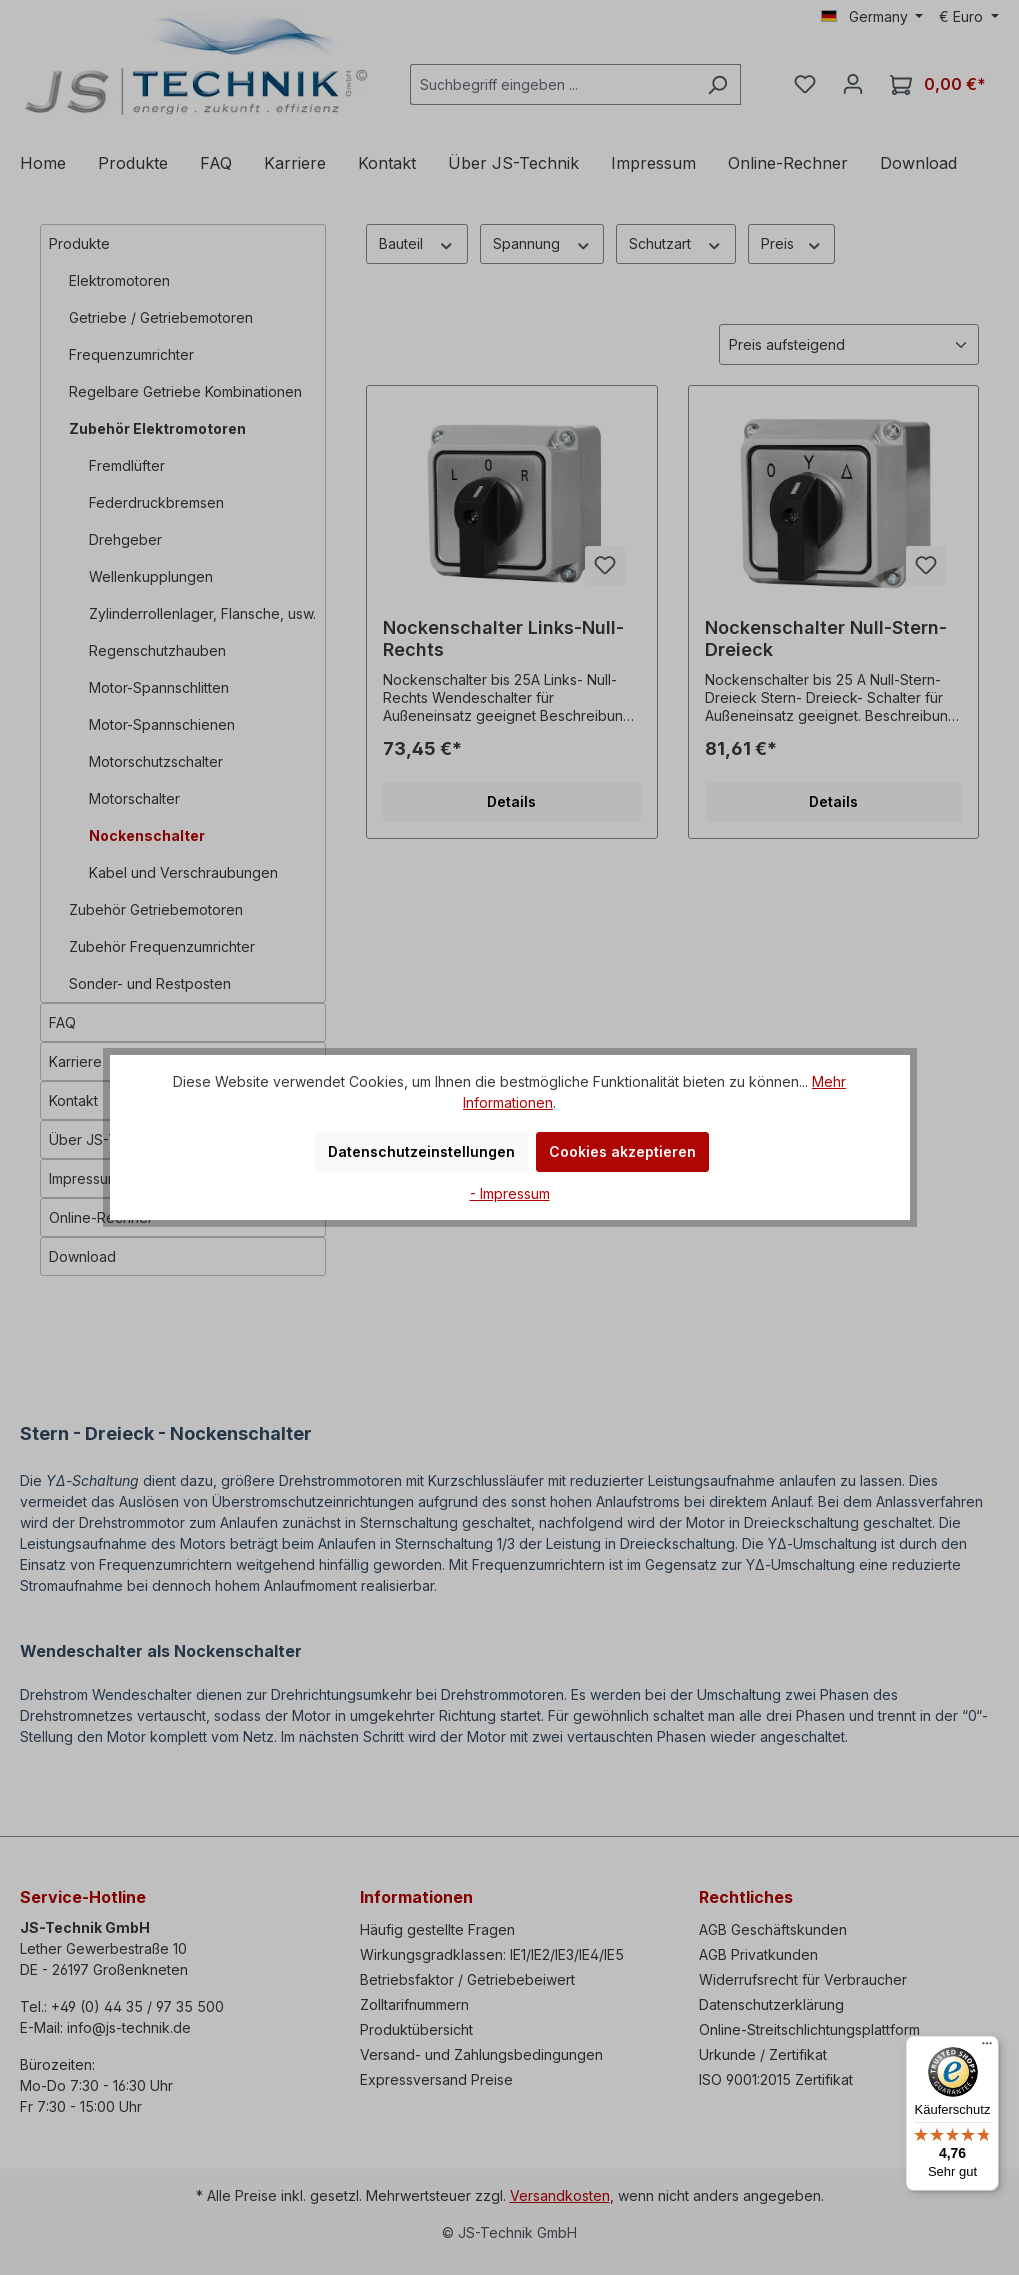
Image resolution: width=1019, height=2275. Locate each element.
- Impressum (510, 1193)
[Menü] (987, 2048)
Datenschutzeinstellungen (421, 1151)
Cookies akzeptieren (622, 1151)
